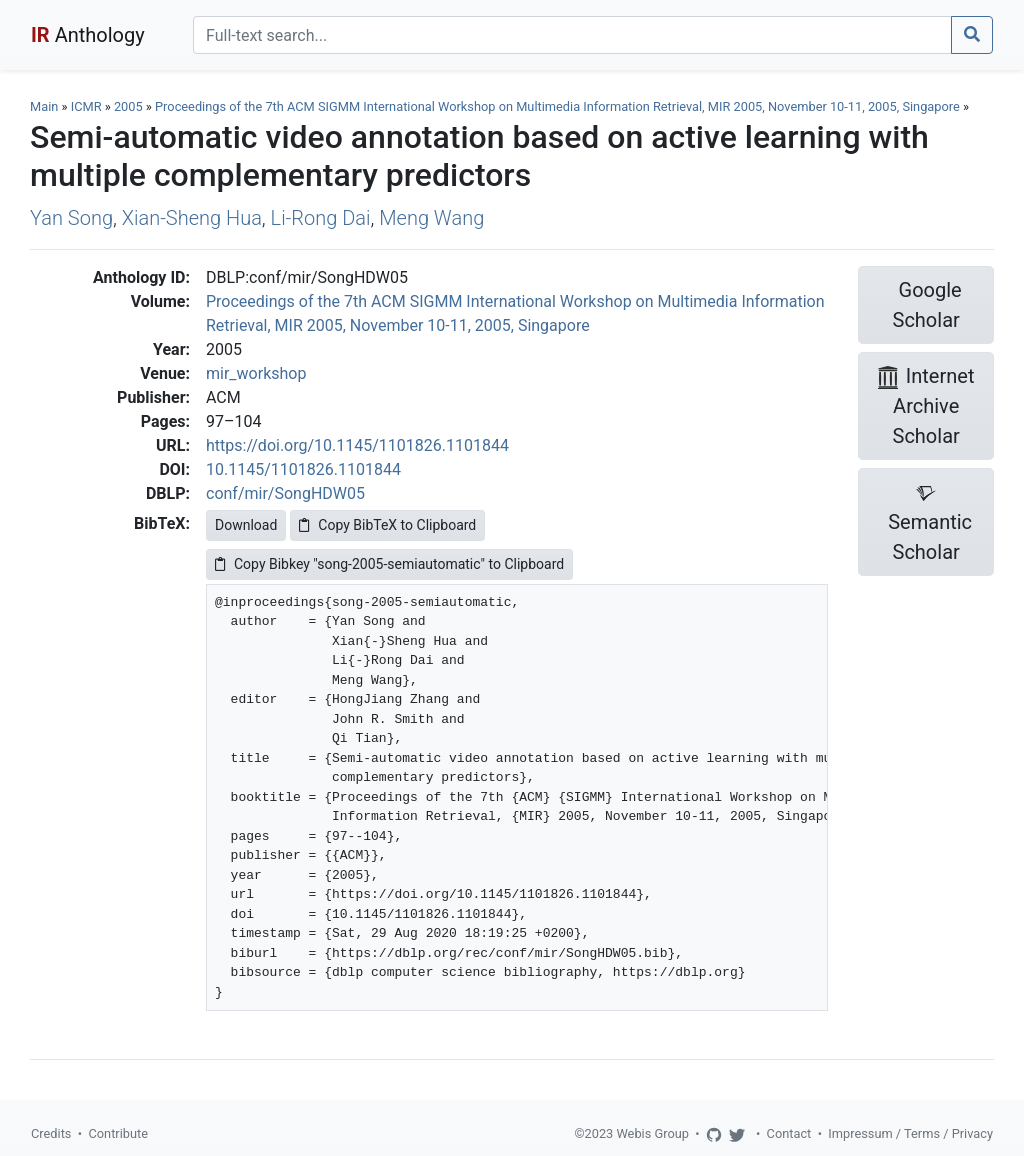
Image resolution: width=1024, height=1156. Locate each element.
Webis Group (652, 1133)
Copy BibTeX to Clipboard (387, 525)
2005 (128, 106)
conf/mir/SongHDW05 (285, 493)
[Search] (572, 35)
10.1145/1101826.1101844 (303, 469)
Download (246, 525)
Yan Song (71, 218)
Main (44, 106)
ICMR (86, 106)
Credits (51, 1133)
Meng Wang (431, 218)
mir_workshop (256, 373)
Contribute (118, 1133)
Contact (789, 1133)
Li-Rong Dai (321, 218)
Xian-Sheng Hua (192, 218)
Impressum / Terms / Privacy (910, 1133)
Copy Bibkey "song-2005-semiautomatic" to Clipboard (389, 564)
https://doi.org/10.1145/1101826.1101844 (357, 445)
